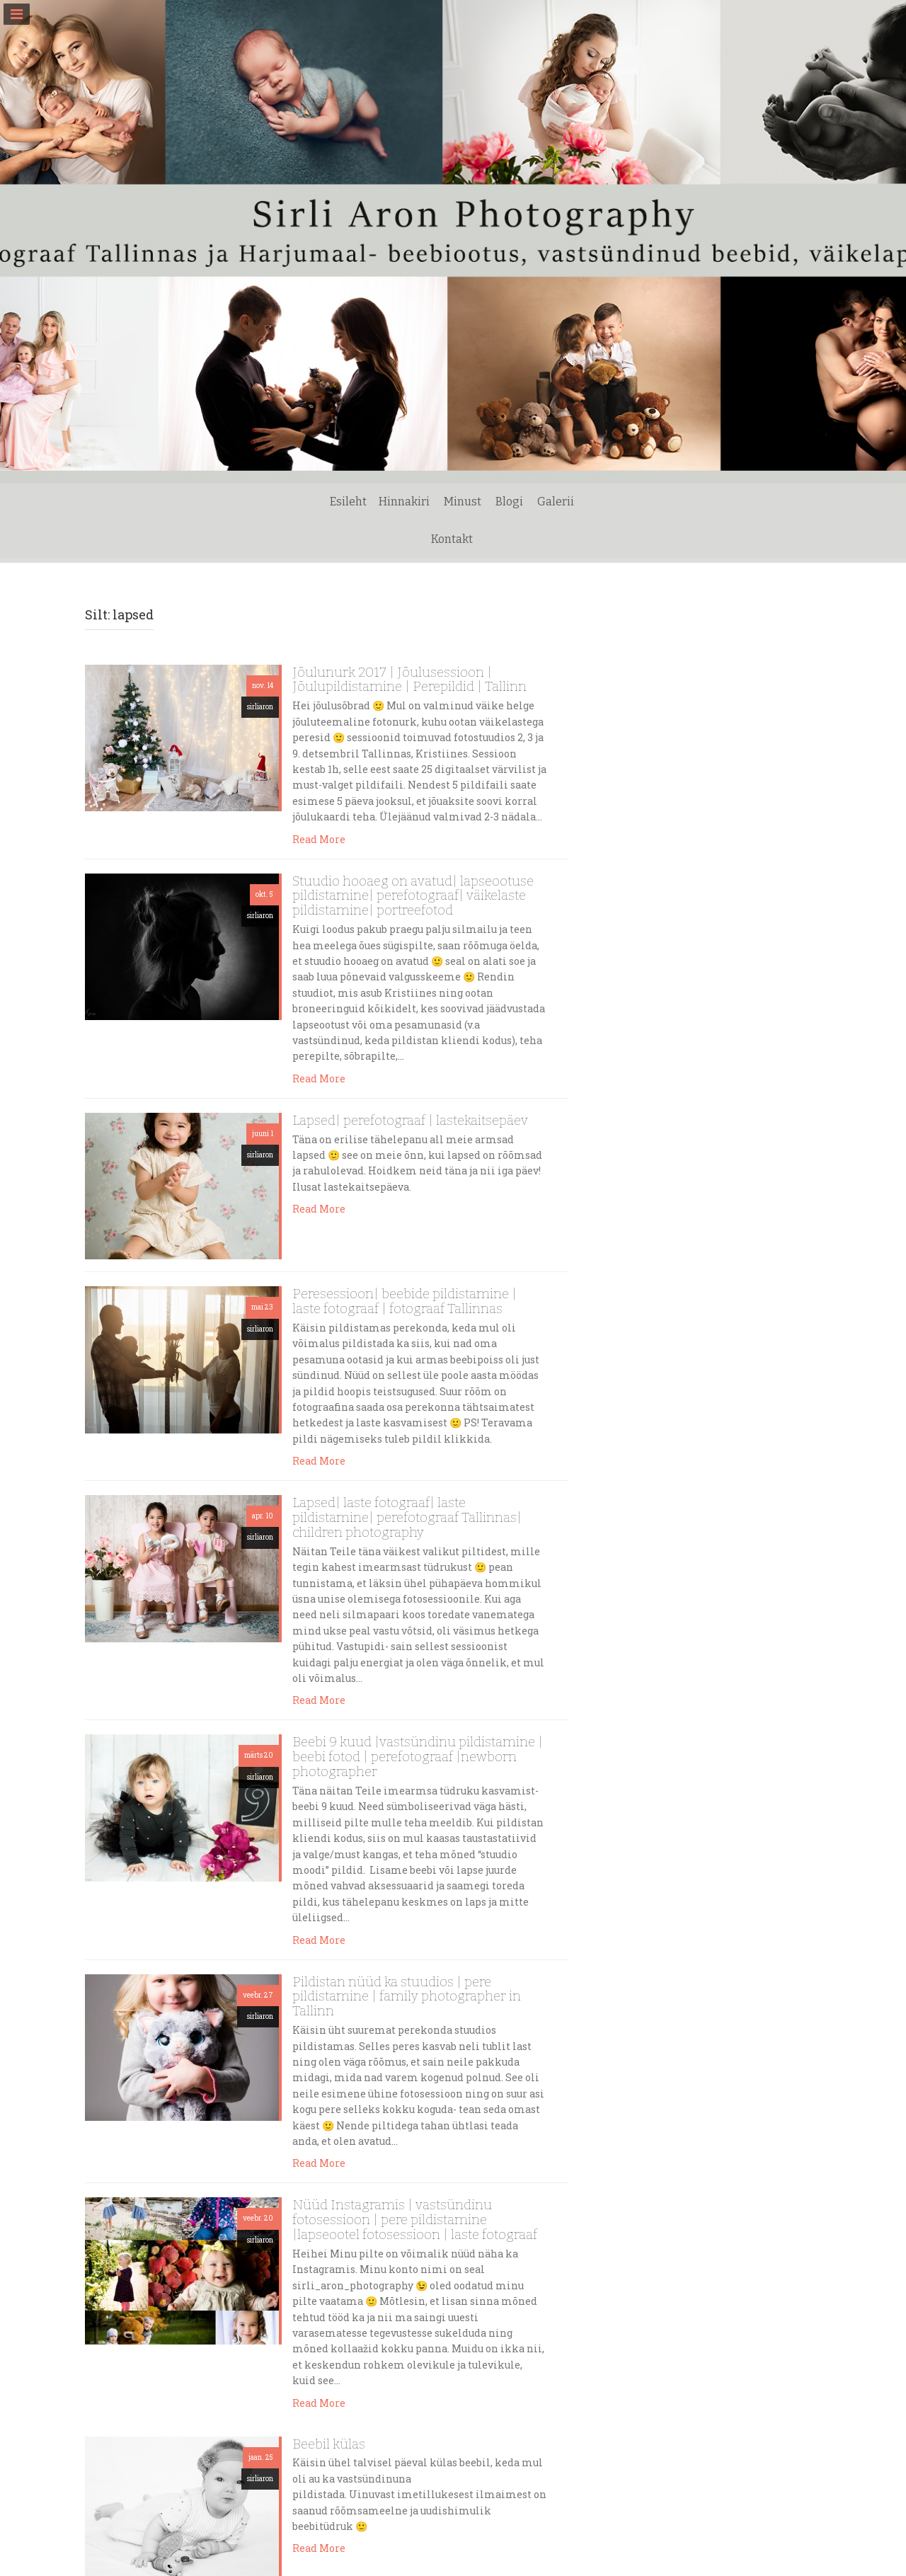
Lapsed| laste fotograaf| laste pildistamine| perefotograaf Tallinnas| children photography (407, 1517)
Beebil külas (328, 2444)
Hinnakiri (376, 539)
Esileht (320, 539)
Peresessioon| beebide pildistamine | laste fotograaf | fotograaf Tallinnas (404, 1301)
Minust (435, 539)
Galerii (528, 539)
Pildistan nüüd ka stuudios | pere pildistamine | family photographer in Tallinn (406, 1997)
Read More (318, 839)
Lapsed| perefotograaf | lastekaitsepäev (410, 1120)
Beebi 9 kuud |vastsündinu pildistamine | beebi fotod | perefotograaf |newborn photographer (417, 1757)
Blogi (481, 539)
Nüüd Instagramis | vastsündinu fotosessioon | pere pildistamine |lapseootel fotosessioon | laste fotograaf (414, 2220)
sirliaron (260, 706)
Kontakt (581, 539)
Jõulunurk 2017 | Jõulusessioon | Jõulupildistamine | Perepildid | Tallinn (409, 679)
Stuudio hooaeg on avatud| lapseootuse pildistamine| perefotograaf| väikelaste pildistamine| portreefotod (413, 896)
